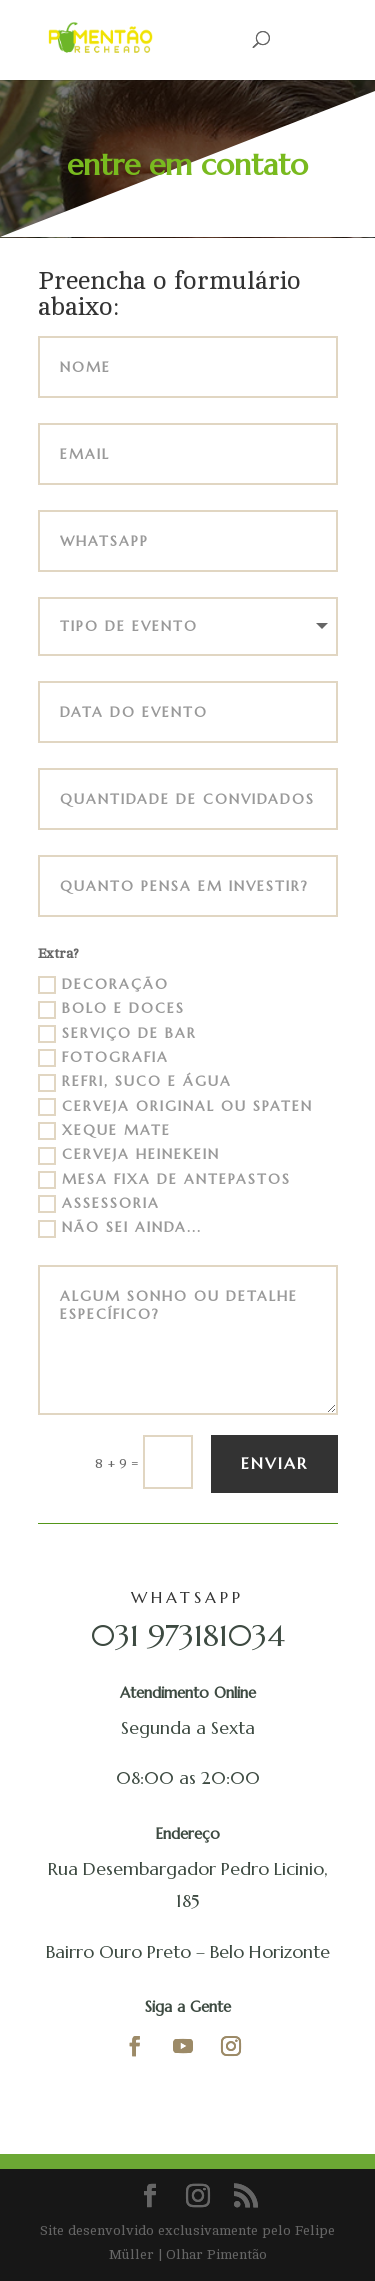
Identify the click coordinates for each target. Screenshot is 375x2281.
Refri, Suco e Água (135, 1082)
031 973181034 (188, 1635)
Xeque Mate (104, 1131)
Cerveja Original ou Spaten (175, 1107)
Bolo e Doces (111, 1009)
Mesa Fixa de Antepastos (164, 1180)
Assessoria (99, 1204)
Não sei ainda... (120, 1228)
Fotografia (103, 1058)
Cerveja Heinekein (129, 1155)
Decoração (103, 985)
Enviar (274, 1463)
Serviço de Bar (117, 1034)
